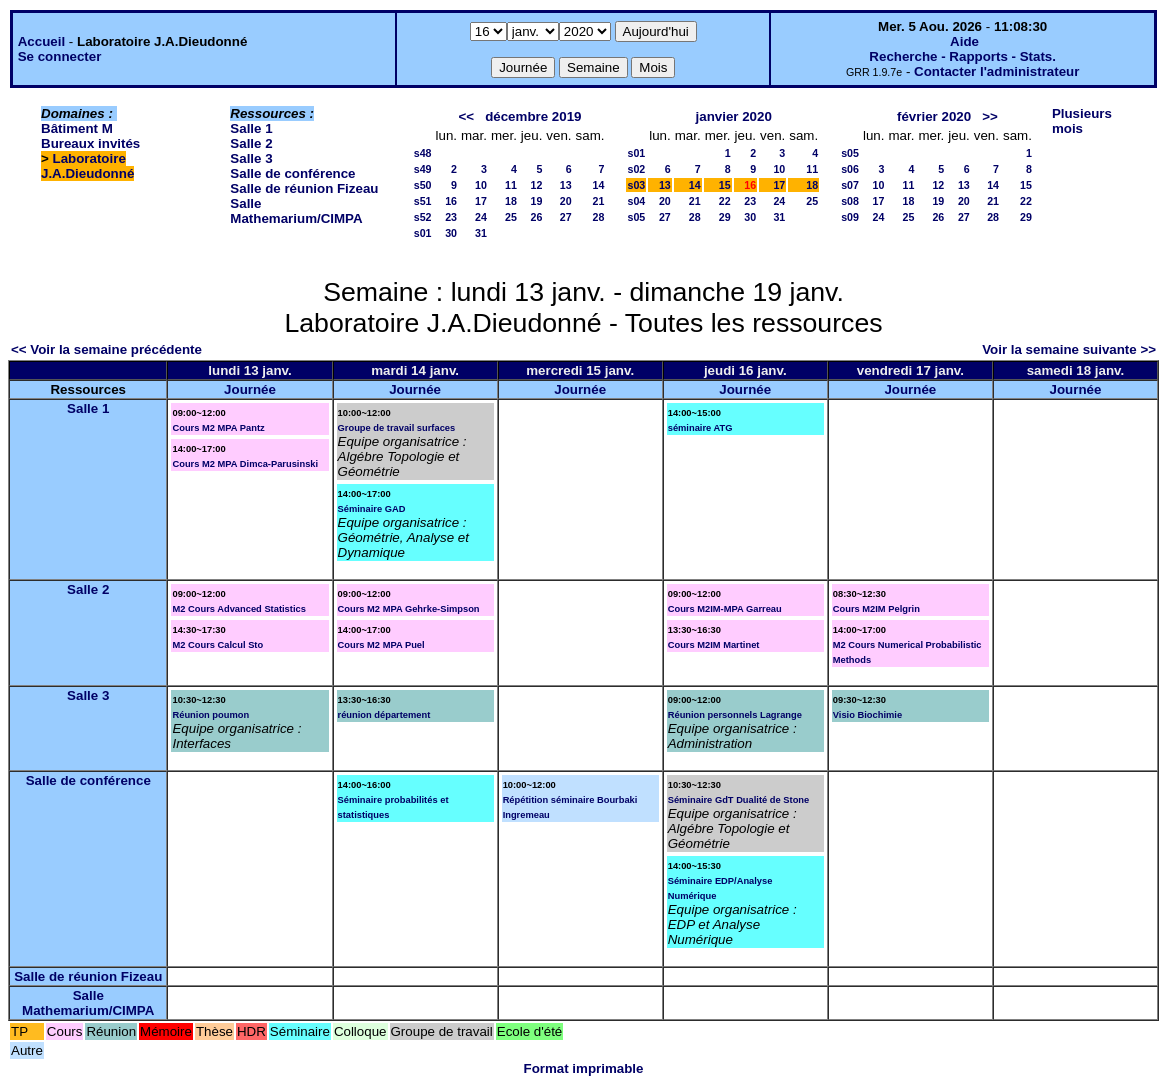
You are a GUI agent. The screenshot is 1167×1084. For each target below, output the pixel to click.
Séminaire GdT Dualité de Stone (739, 800)
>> (990, 116)
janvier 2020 (734, 116)
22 (725, 201)
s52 (423, 217)
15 (725, 185)
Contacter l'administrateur (996, 71)
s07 (850, 185)
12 (537, 185)
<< (466, 116)
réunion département (384, 715)
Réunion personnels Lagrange (735, 715)
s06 (850, 169)
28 (599, 217)
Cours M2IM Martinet (714, 645)
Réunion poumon (210, 715)
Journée (250, 389)
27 (566, 217)
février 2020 (934, 116)
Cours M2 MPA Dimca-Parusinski (245, 464)
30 (451, 233)
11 (511, 185)
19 (537, 201)
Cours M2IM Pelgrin (876, 609)
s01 (423, 233)
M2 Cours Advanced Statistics (238, 609)
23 (451, 217)
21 (599, 201)
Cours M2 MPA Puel (381, 645)
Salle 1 (251, 128)
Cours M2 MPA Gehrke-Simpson (409, 609)
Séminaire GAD (372, 509)
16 (451, 201)
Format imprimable (584, 1068)
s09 (850, 217)
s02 (636, 169)
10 (481, 185)
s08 (850, 201)
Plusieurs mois (1082, 121)
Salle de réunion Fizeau (304, 188)
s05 (636, 217)
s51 (423, 201)
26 (537, 217)
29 (725, 217)
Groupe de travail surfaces (397, 428)
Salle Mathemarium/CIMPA (296, 211)
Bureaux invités (90, 143)
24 (481, 217)
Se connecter (60, 56)
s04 (636, 201)
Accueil (41, 41)
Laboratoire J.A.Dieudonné (87, 166)
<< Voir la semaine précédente (106, 349)
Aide (964, 41)
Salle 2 (251, 143)
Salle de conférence (292, 173)
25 (511, 217)
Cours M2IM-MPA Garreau (725, 609)
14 (599, 185)
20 (566, 201)
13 (566, 185)
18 (511, 201)
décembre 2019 (533, 116)
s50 (423, 185)
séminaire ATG (700, 428)
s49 (423, 169)
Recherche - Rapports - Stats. (962, 56)
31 (481, 233)
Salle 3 (251, 158)
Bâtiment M (77, 128)
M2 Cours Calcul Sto (217, 645)
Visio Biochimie (867, 715)
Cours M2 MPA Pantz (218, 428)
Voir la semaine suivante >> (1069, 349)
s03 (636, 185)
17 (481, 201)
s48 (423, 153)
